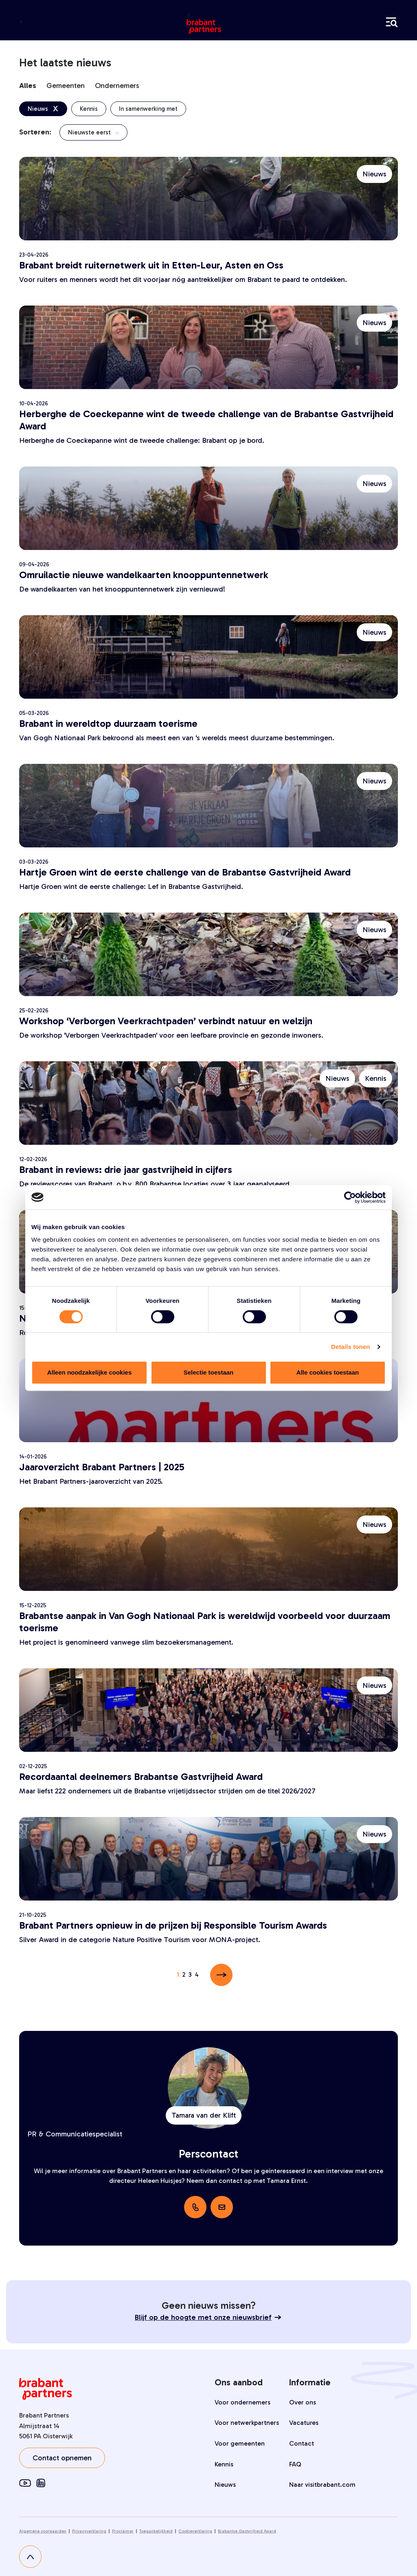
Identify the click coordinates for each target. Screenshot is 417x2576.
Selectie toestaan (209, 1372)
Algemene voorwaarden (42, 2531)
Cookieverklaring (195, 2531)
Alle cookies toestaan (327, 1372)
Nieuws (225, 2484)
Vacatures (303, 2422)
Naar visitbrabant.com (322, 2484)
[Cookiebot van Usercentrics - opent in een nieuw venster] (350, 1197)
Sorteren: (35, 132)
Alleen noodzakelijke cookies (89, 1372)
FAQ (295, 2464)
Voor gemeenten (240, 2443)
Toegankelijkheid (156, 2531)
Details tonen (350, 1346)
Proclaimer (123, 2531)
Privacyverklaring (89, 2531)
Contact (301, 2443)
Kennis (224, 2464)
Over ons (302, 2402)
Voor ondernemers (242, 2402)
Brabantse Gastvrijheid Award (247, 2531)
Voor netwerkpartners (247, 2422)
